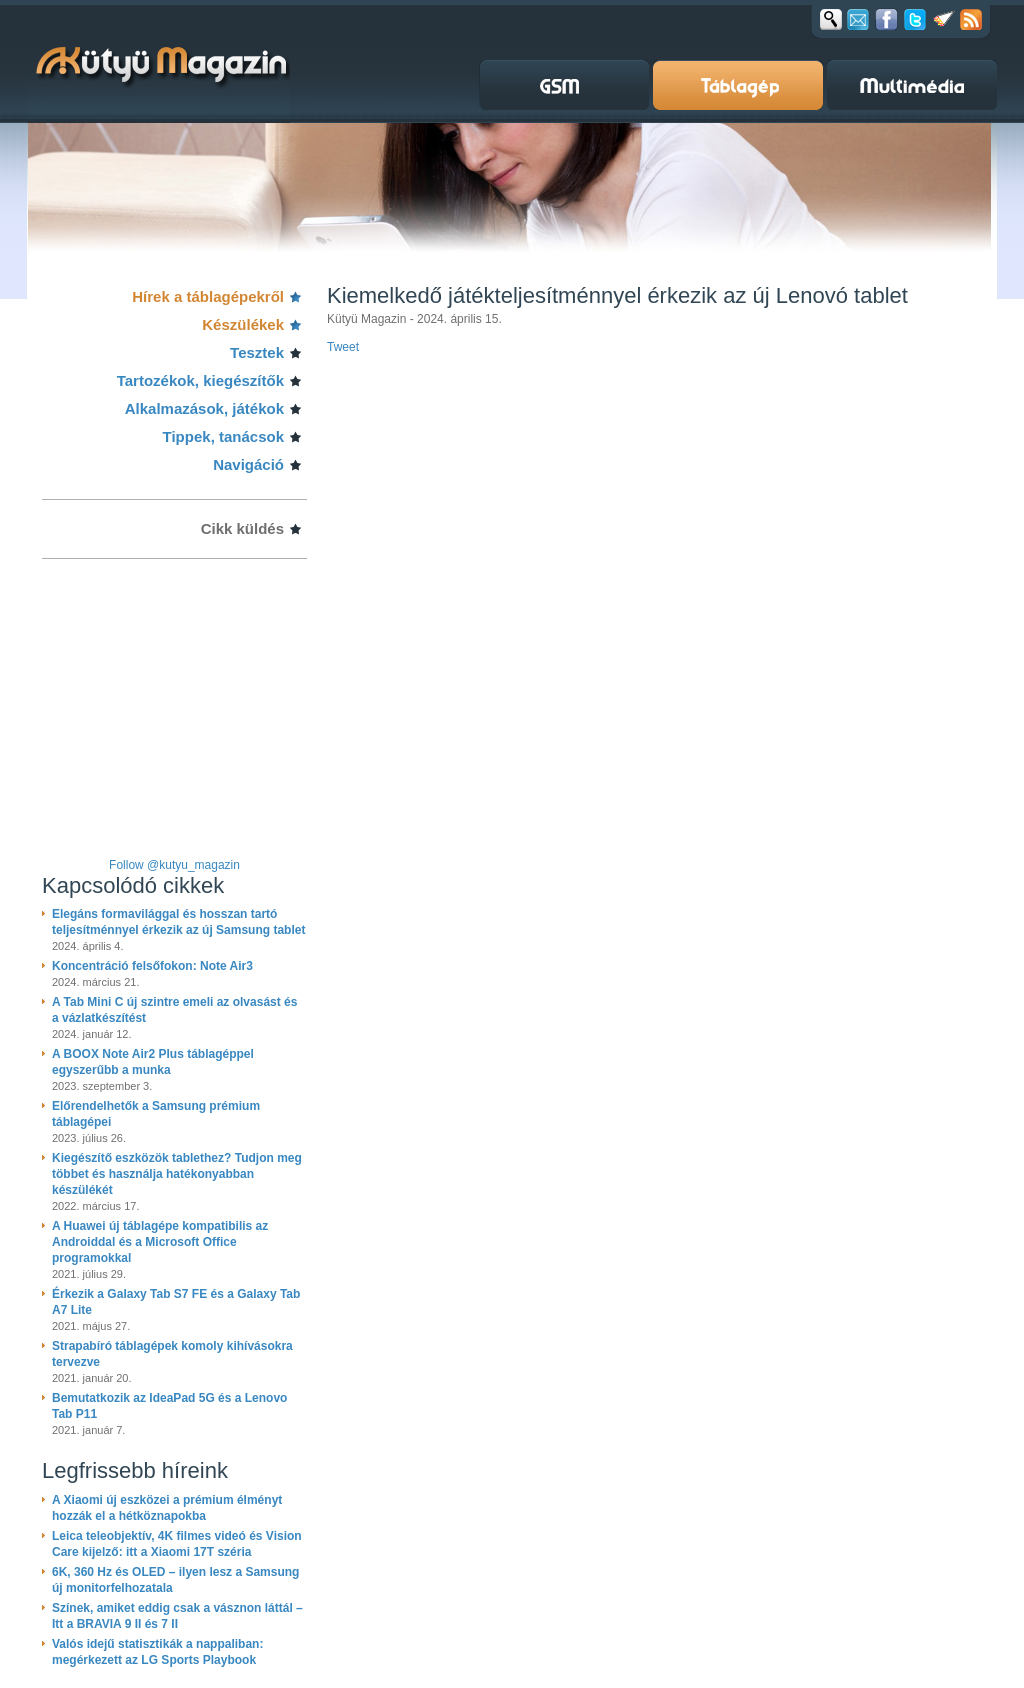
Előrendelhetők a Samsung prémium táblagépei (156, 1114)
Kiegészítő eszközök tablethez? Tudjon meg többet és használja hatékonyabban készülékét (177, 1174)
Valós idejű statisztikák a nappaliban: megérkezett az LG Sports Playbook (157, 1652)
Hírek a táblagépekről (208, 296)
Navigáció (248, 464)
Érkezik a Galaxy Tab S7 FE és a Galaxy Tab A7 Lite (176, 1302)
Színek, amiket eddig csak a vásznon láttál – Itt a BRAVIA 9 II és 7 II (177, 1616)
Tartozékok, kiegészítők (200, 380)
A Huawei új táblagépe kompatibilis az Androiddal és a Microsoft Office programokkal (160, 1242)
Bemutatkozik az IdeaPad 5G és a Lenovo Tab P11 (169, 1406)
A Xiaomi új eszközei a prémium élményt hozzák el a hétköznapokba (167, 1508)
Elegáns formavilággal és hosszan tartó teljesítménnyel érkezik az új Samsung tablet (178, 922)
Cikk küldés (242, 528)
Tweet (343, 347)
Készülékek (243, 324)
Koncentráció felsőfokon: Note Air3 (152, 966)
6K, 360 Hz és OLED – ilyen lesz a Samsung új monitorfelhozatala (175, 1580)
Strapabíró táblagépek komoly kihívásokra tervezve (172, 1354)
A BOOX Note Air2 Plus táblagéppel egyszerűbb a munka (153, 1062)
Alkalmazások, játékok (204, 408)
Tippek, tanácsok (223, 436)
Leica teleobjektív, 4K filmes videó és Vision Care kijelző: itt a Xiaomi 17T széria (177, 1544)
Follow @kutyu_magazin (174, 865)
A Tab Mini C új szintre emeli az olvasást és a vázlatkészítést (174, 1010)
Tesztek (257, 352)
